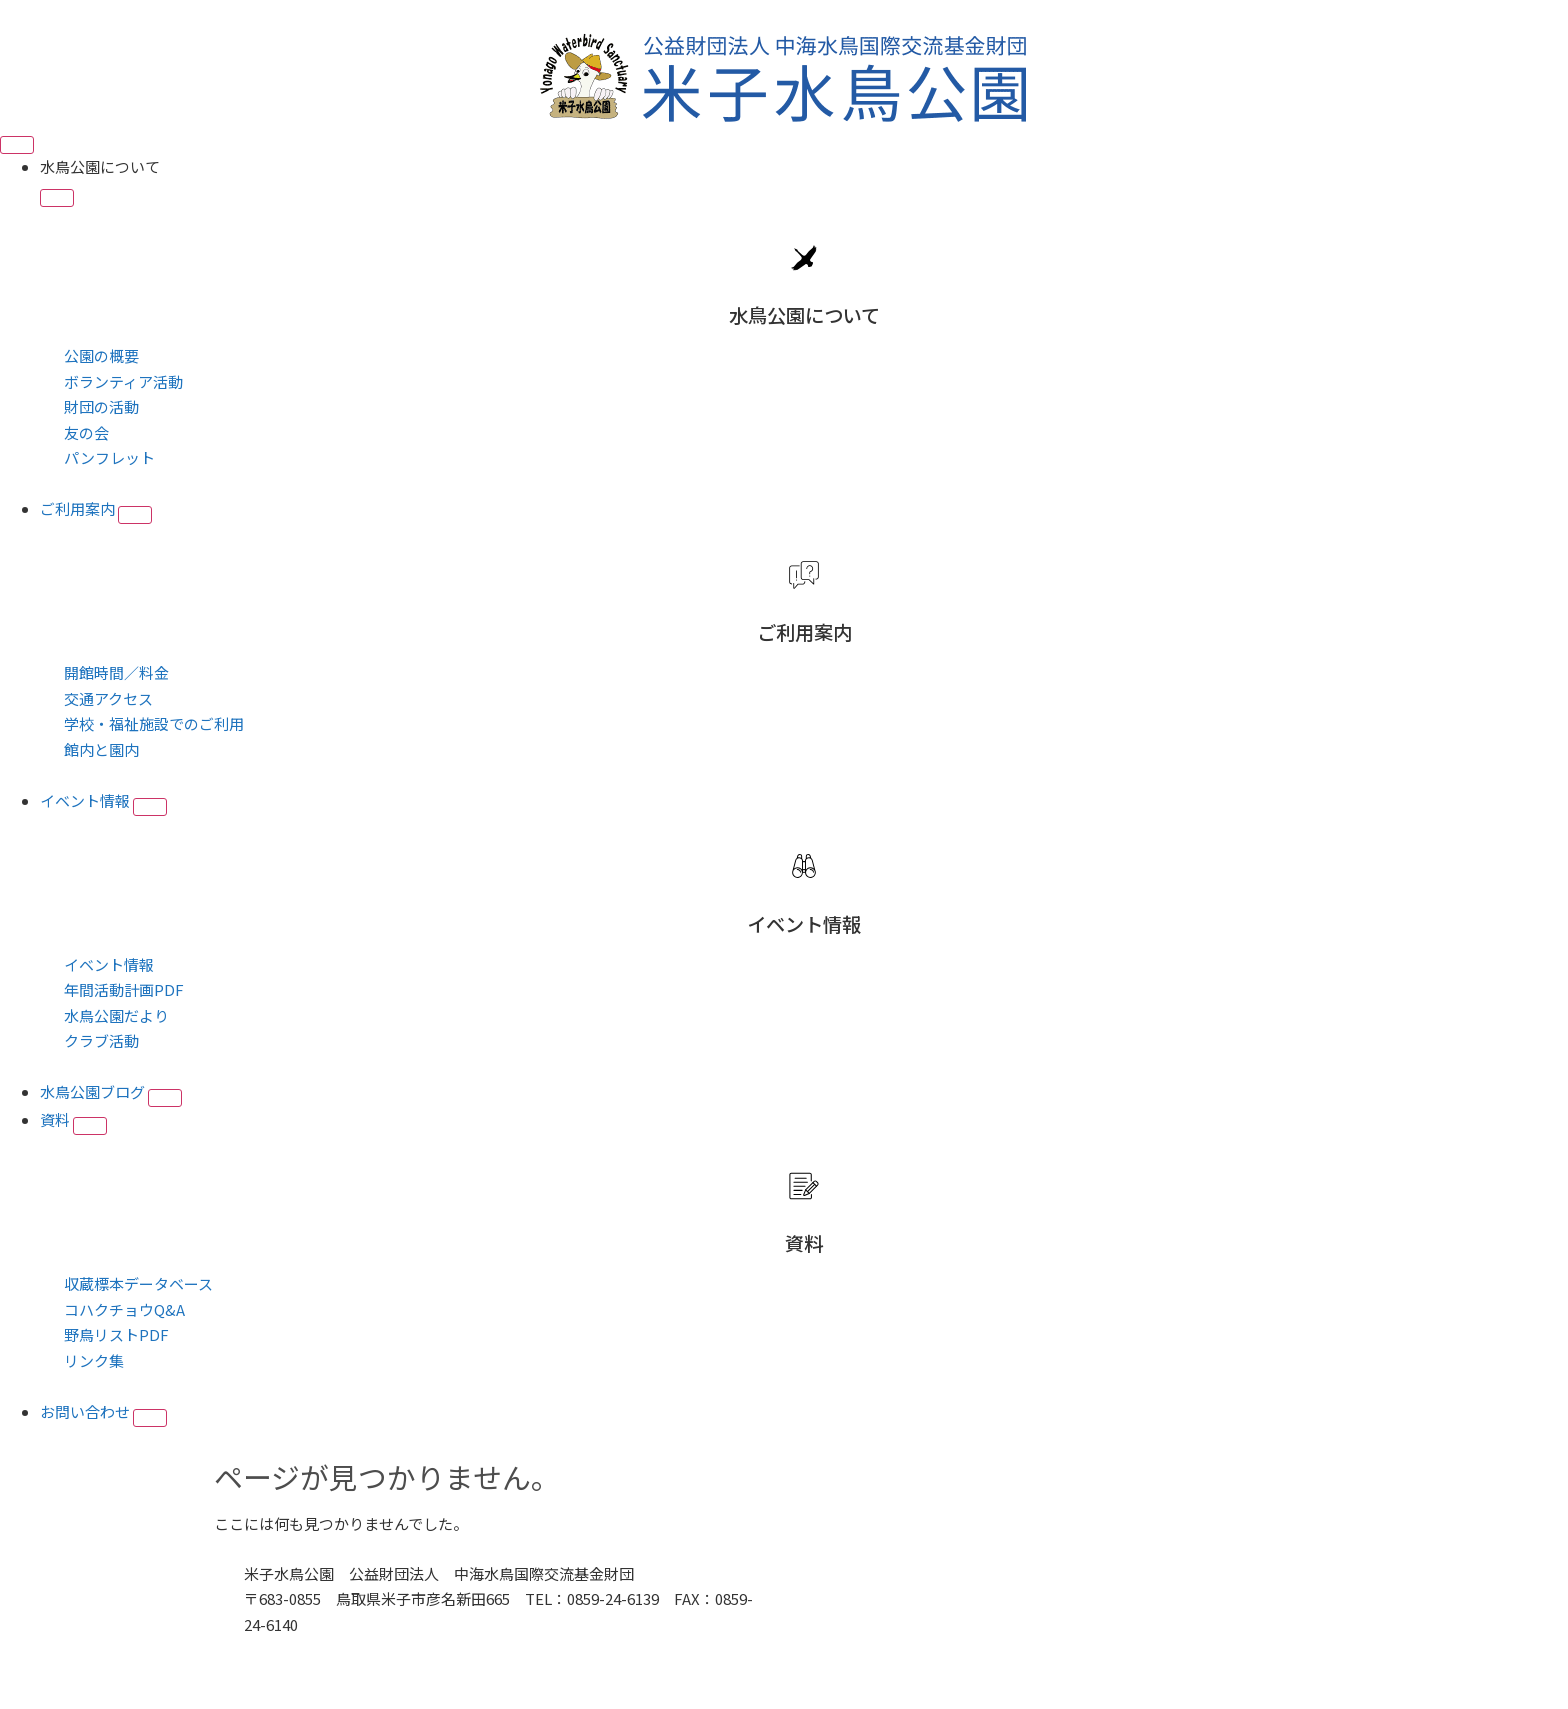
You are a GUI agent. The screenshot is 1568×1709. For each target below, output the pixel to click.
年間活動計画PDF (124, 989)
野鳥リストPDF (116, 1334)
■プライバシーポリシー (326, 1649)
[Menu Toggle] (17, 145)
